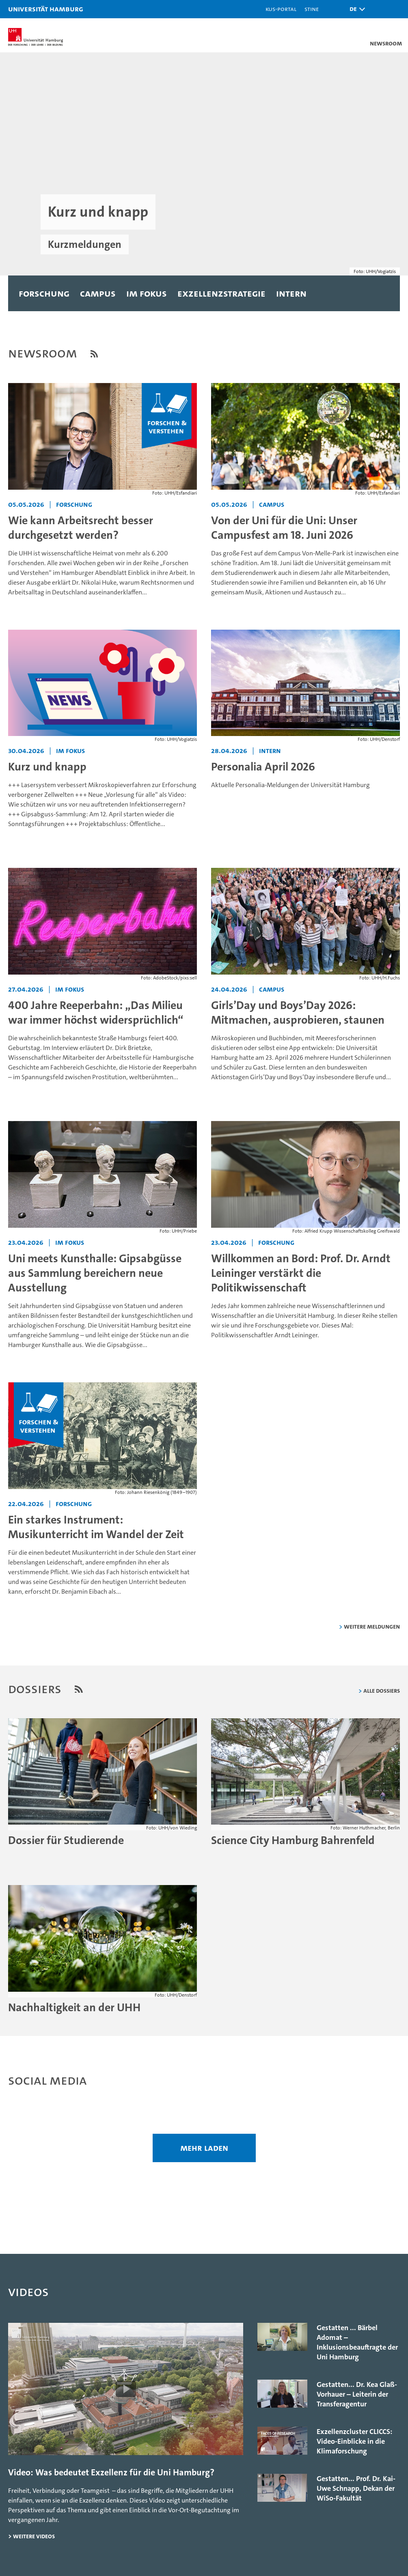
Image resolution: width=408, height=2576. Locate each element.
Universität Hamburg (45, 9)
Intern (291, 293)
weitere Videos (34, 2536)
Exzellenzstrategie (221, 293)
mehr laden (204, 2148)
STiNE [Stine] (311, 8)
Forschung (44, 293)
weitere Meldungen (372, 1626)
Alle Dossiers (381, 1690)
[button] (355, 9)
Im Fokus (146, 293)
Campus (98, 293)
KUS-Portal (281, 8)
